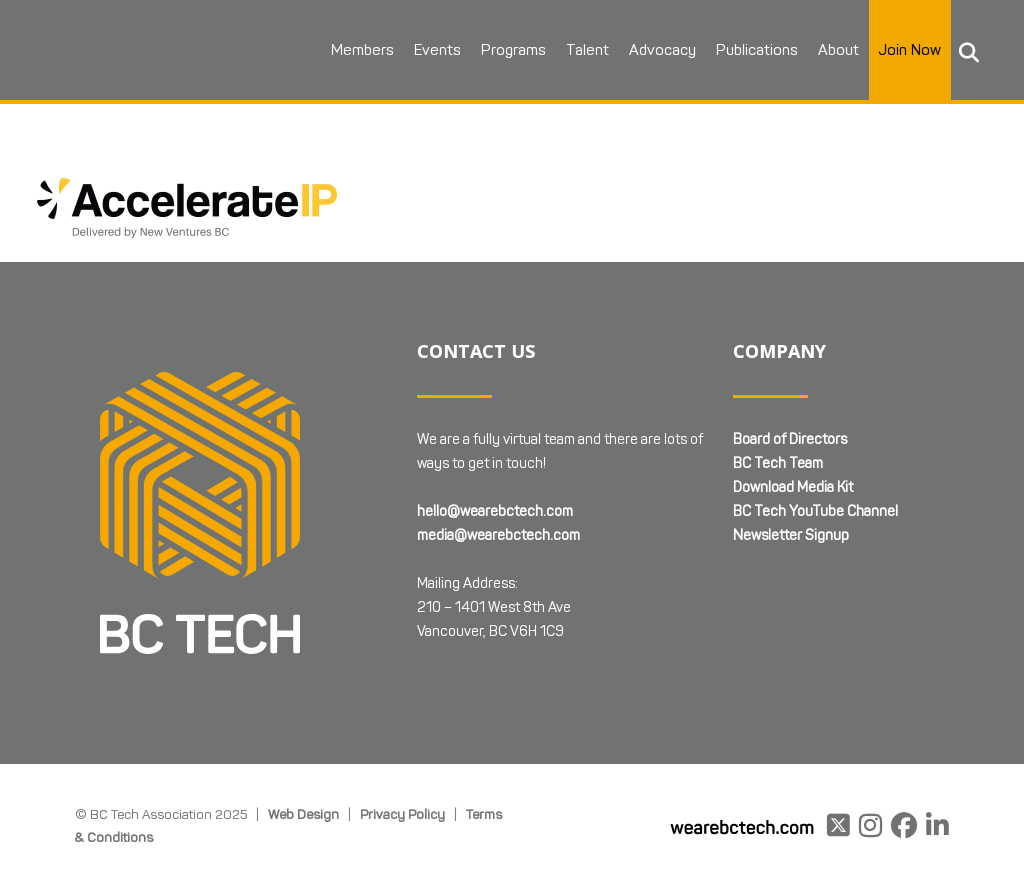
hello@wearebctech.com (495, 511)
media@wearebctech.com (498, 535)
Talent (587, 50)
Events (437, 50)
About (838, 50)
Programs (513, 50)
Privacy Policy (402, 814)
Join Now (910, 50)
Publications (757, 50)
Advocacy (662, 50)
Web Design (303, 814)
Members (362, 50)
